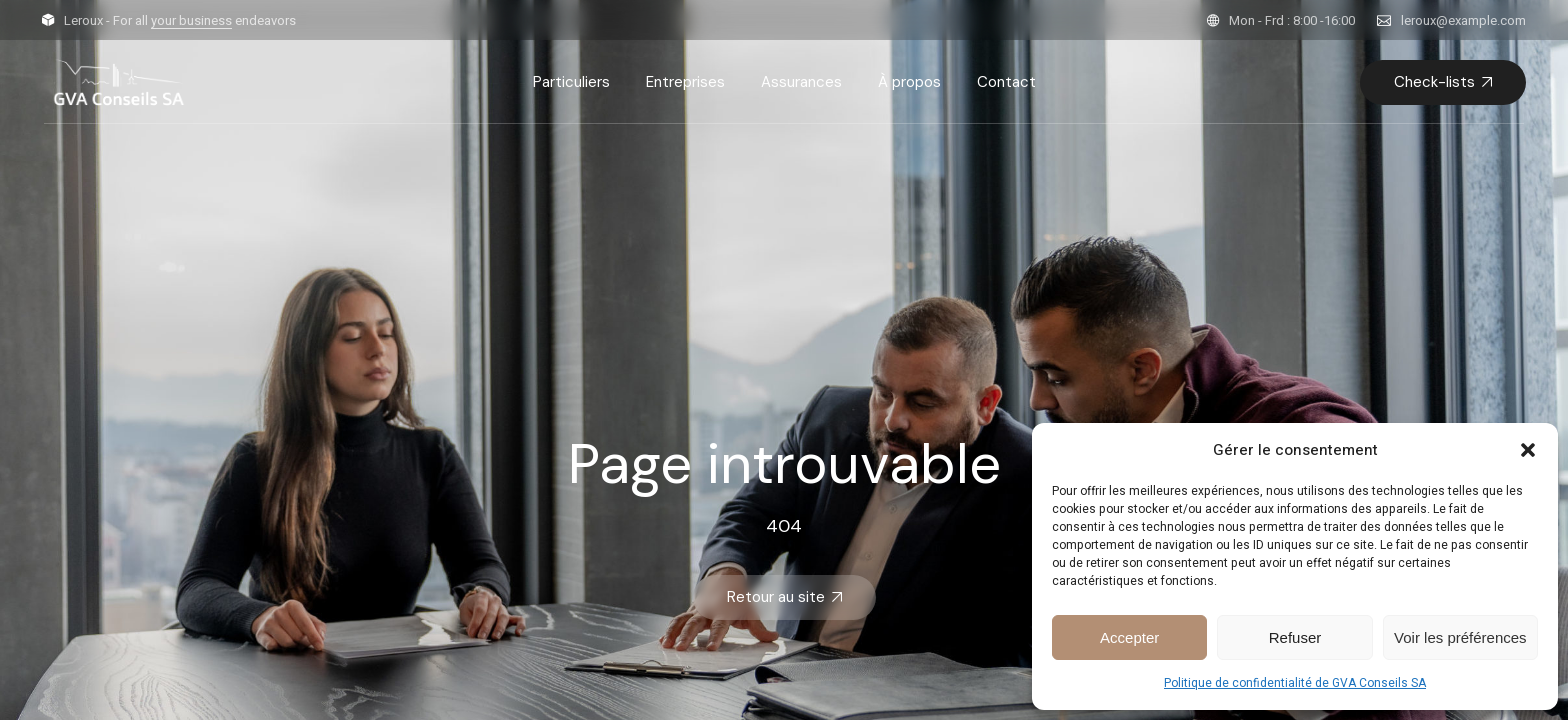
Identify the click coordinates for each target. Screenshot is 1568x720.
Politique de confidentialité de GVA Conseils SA (1295, 683)
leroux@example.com (1463, 20)
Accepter (1129, 637)
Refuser (1295, 637)
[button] (1528, 450)
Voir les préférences (1460, 637)
